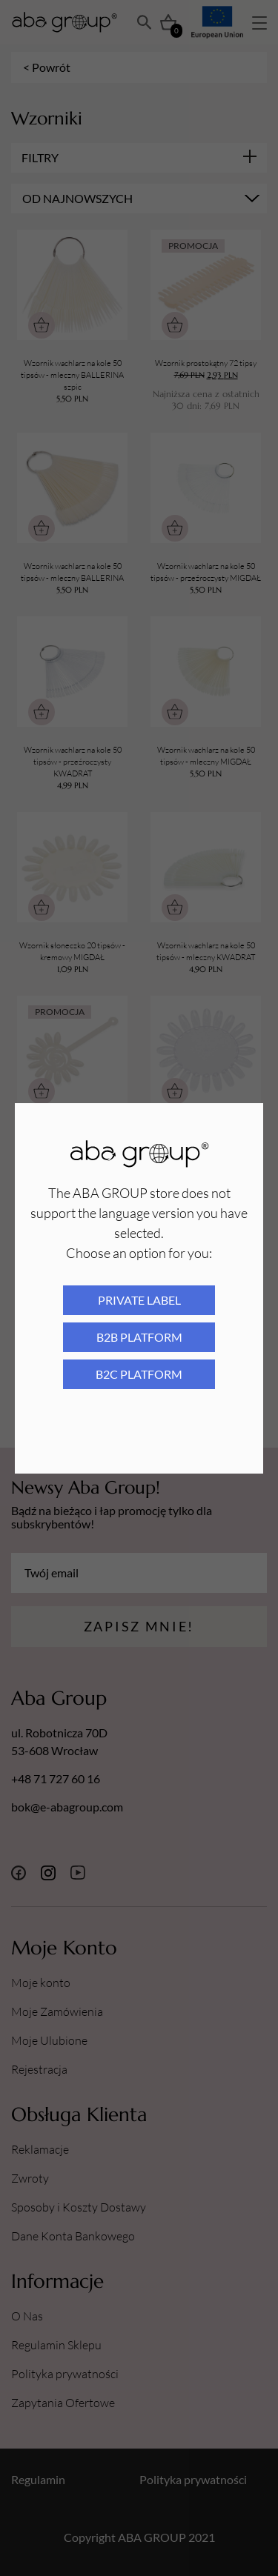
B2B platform (139, 1337)
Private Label (139, 1300)
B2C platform (139, 1374)
